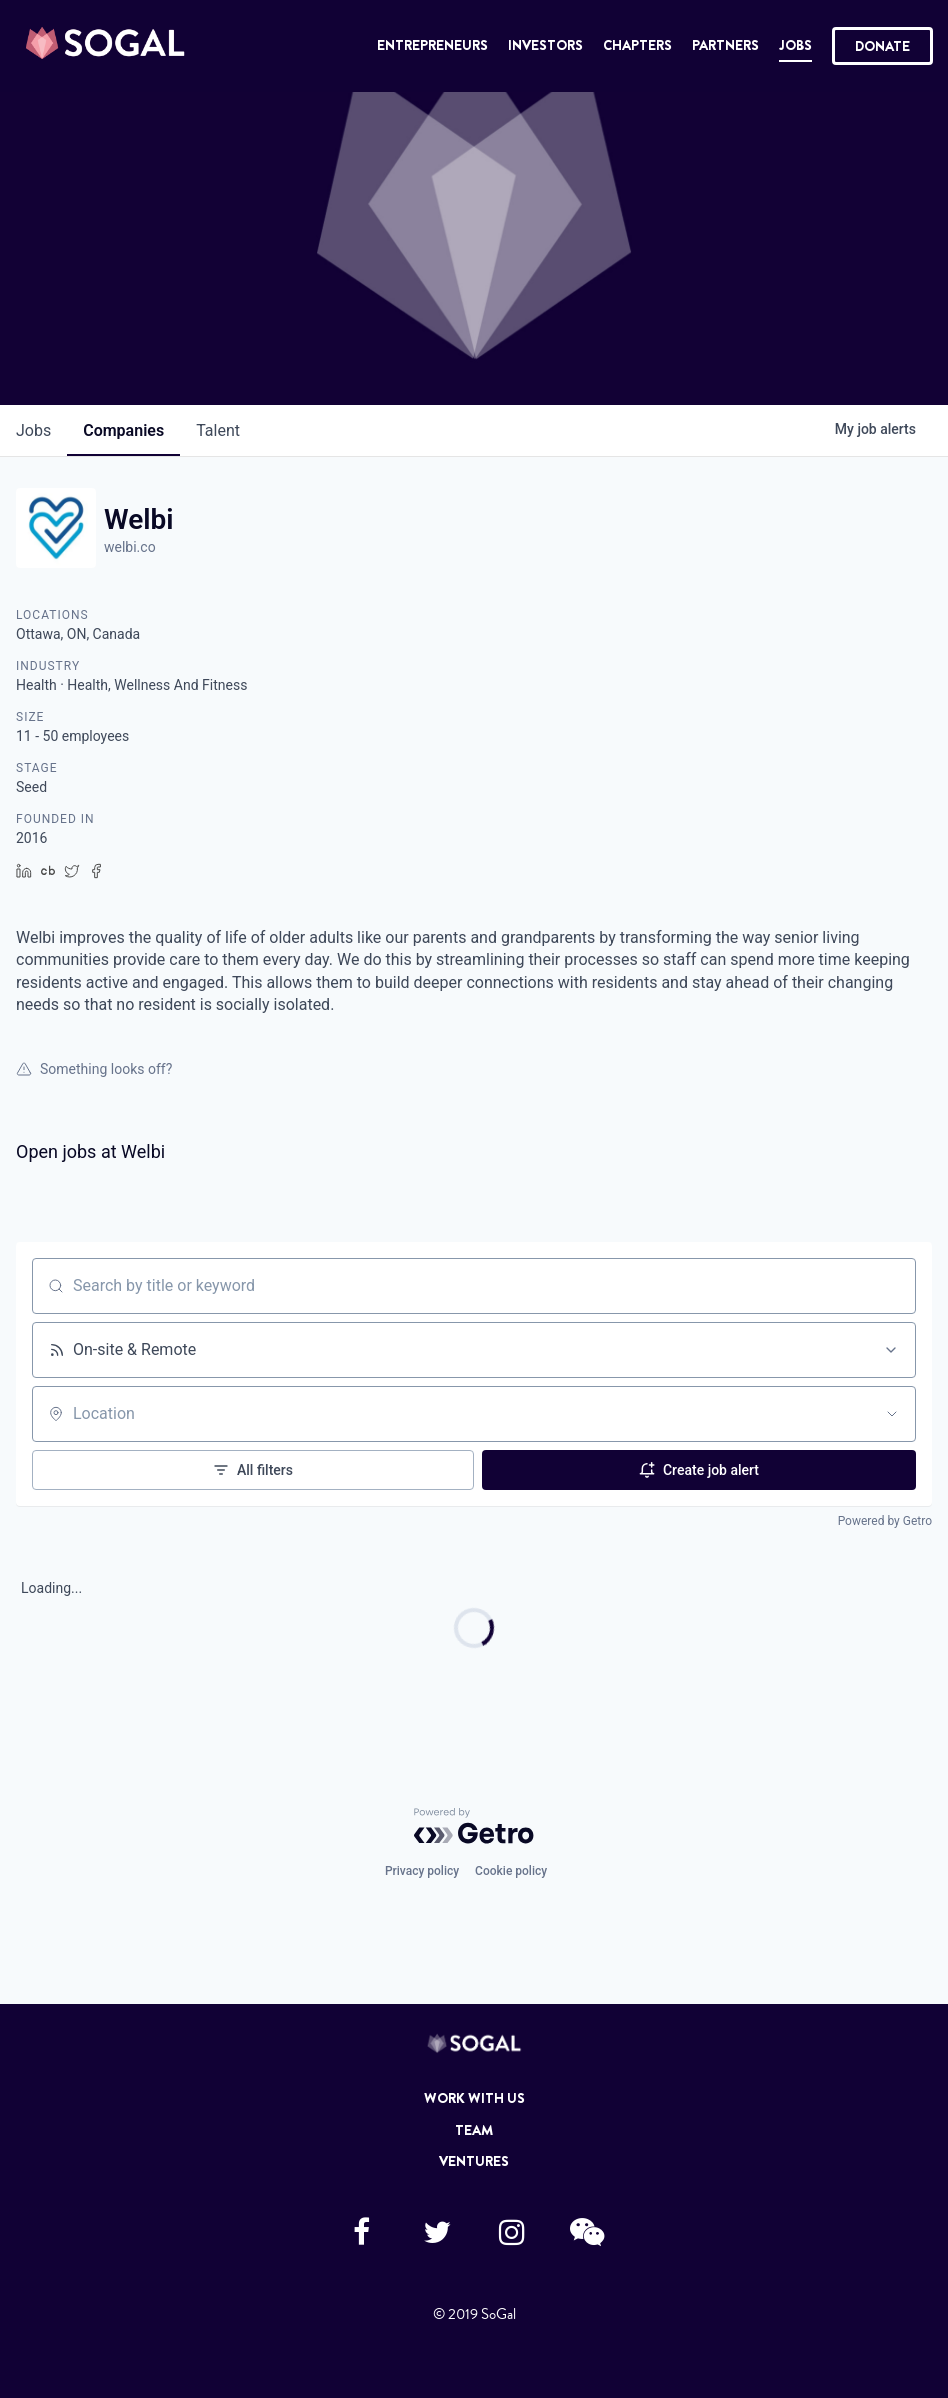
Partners (725, 45)
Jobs (795, 45)
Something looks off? (94, 1069)
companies (123, 430)
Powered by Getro (885, 1521)
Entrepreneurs (432, 45)
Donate (882, 46)
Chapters (637, 45)
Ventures (474, 2161)
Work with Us (474, 2098)
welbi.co (130, 547)
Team (474, 2130)
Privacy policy (422, 1871)
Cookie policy (511, 1871)
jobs (33, 430)
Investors (545, 45)
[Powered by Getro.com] (474, 1826)
